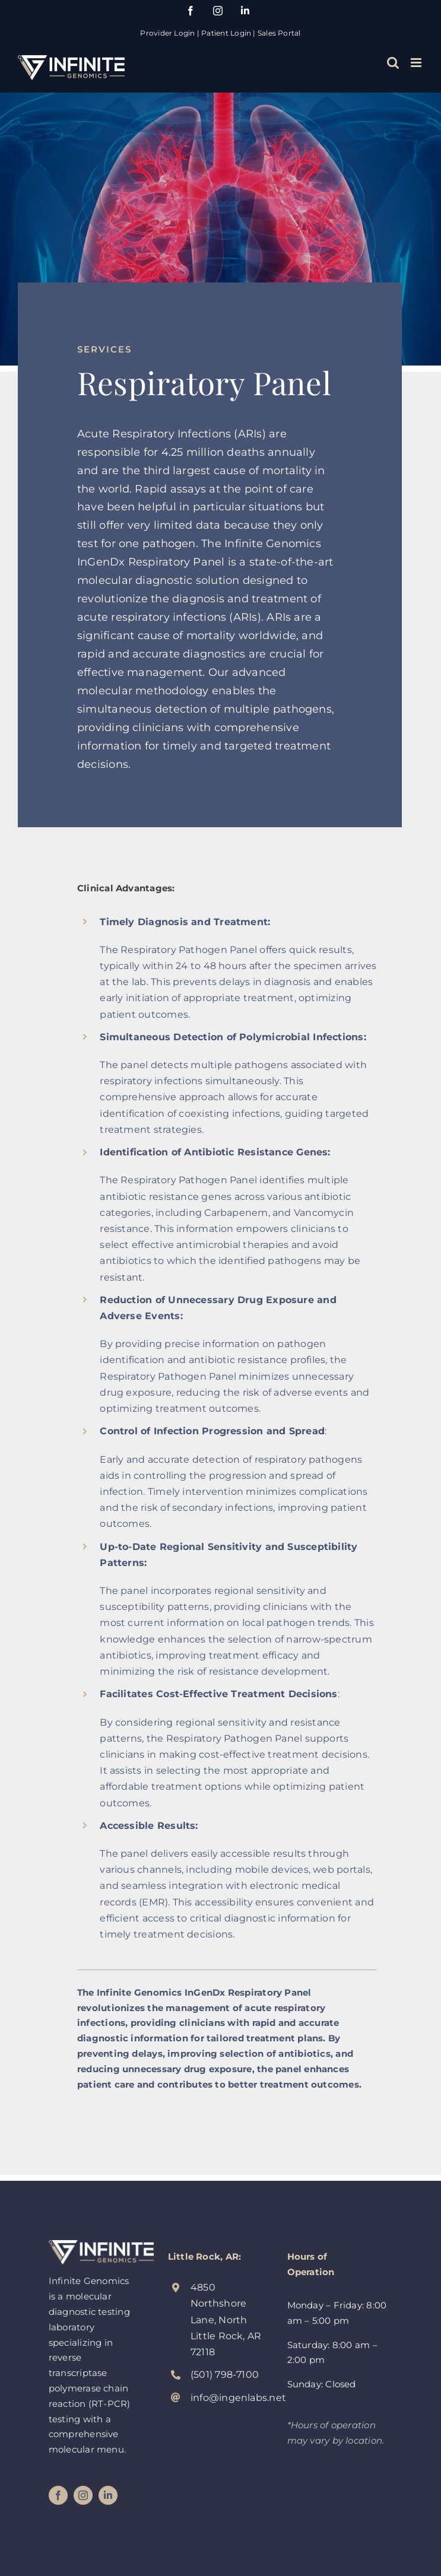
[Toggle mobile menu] (417, 62)
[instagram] (83, 2495)
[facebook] (58, 2495)
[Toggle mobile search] (393, 62)
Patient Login (226, 32)
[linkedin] (108, 2495)
